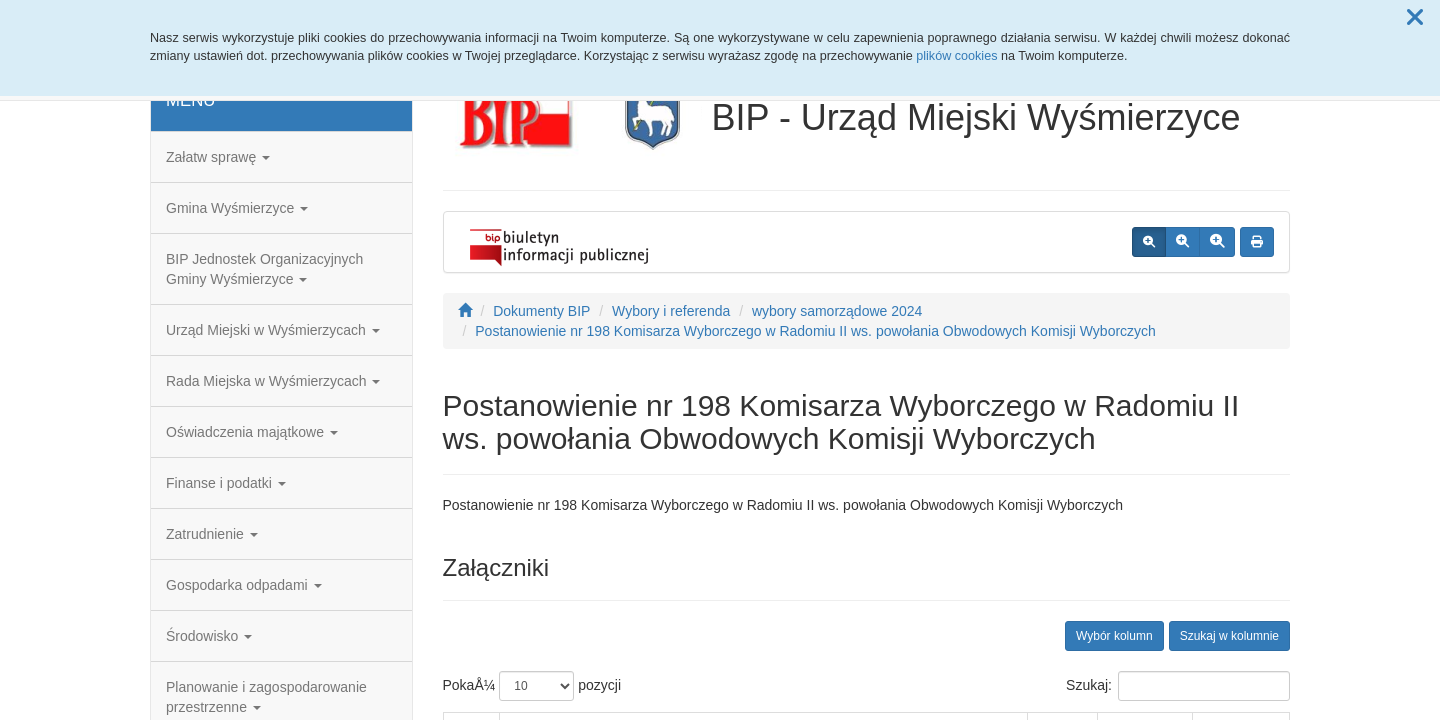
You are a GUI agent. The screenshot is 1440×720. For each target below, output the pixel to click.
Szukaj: (1178, 686)
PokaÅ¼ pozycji (532, 686)
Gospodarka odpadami (244, 585)
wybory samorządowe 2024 (837, 311)
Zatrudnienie (212, 534)
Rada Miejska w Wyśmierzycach (273, 381)
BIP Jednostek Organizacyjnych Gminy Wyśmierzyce (264, 269)
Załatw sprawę (218, 157)
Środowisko (209, 636)
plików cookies (956, 56)
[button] (1415, 18)
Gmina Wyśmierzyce (237, 208)
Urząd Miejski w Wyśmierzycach (273, 330)
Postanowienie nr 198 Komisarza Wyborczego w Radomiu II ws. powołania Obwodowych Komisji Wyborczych (815, 331)
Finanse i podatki (226, 483)
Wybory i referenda (671, 311)
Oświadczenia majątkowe (252, 432)
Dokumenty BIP (541, 311)
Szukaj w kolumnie (1229, 636)
